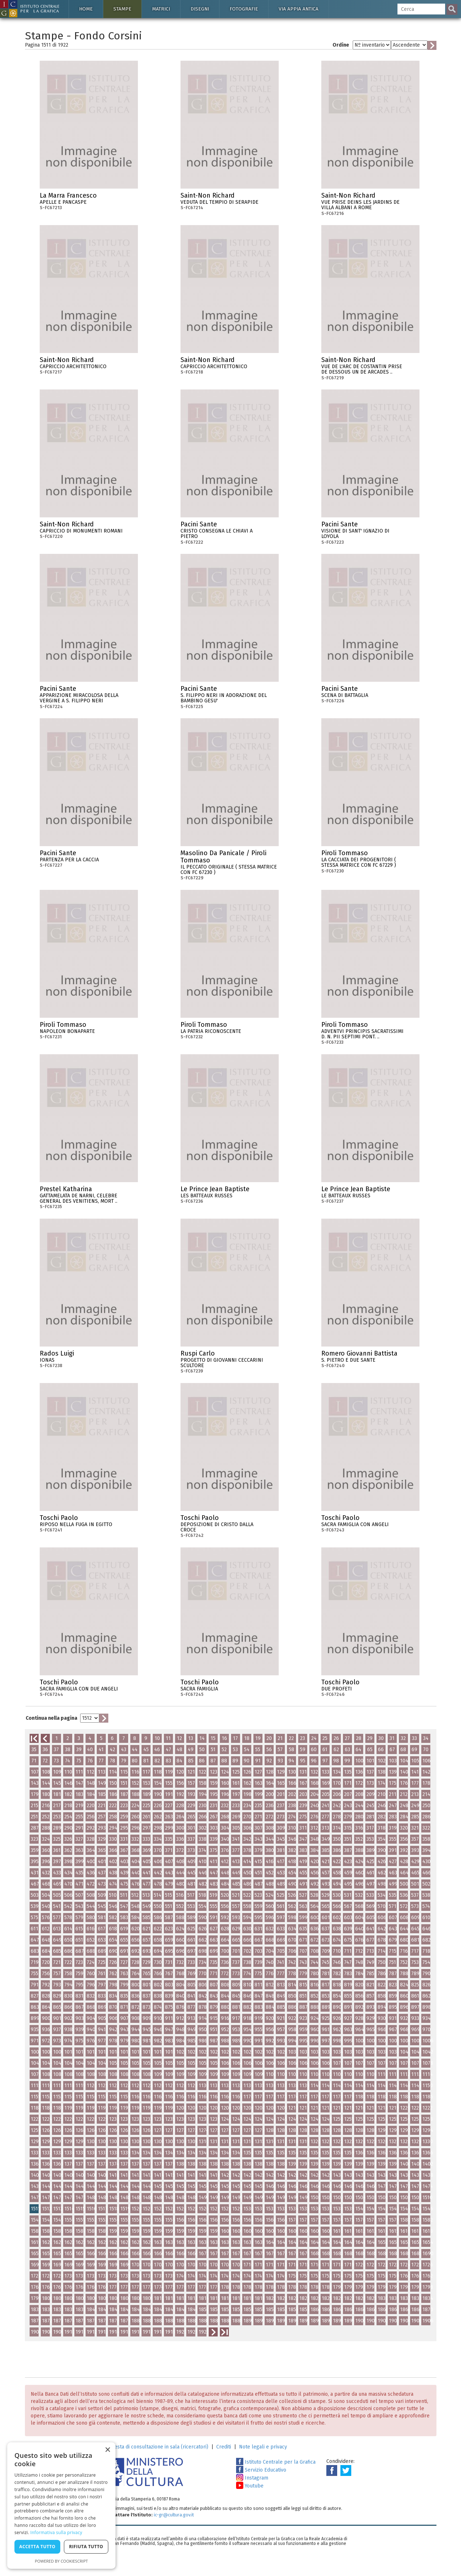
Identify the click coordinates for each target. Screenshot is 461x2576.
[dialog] (61, 2505)
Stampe (122, 9)
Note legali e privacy (263, 2447)
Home (86, 9)
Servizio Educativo (261, 2470)
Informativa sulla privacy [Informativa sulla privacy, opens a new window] (56, 2532)
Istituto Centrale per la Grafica (276, 2462)
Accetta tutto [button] (37, 2546)
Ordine (340, 45)
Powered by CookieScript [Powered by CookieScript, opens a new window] (61, 2561)
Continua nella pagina (51, 1718)
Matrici (161, 9)
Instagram (252, 2478)
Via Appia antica (298, 9)
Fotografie (244, 9)
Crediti (223, 2447)
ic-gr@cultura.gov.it (174, 2514)
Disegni (200, 9)
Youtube (250, 2486)
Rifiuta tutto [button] (86, 2546)
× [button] (107, 2450)
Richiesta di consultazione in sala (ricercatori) (156, 2447)
